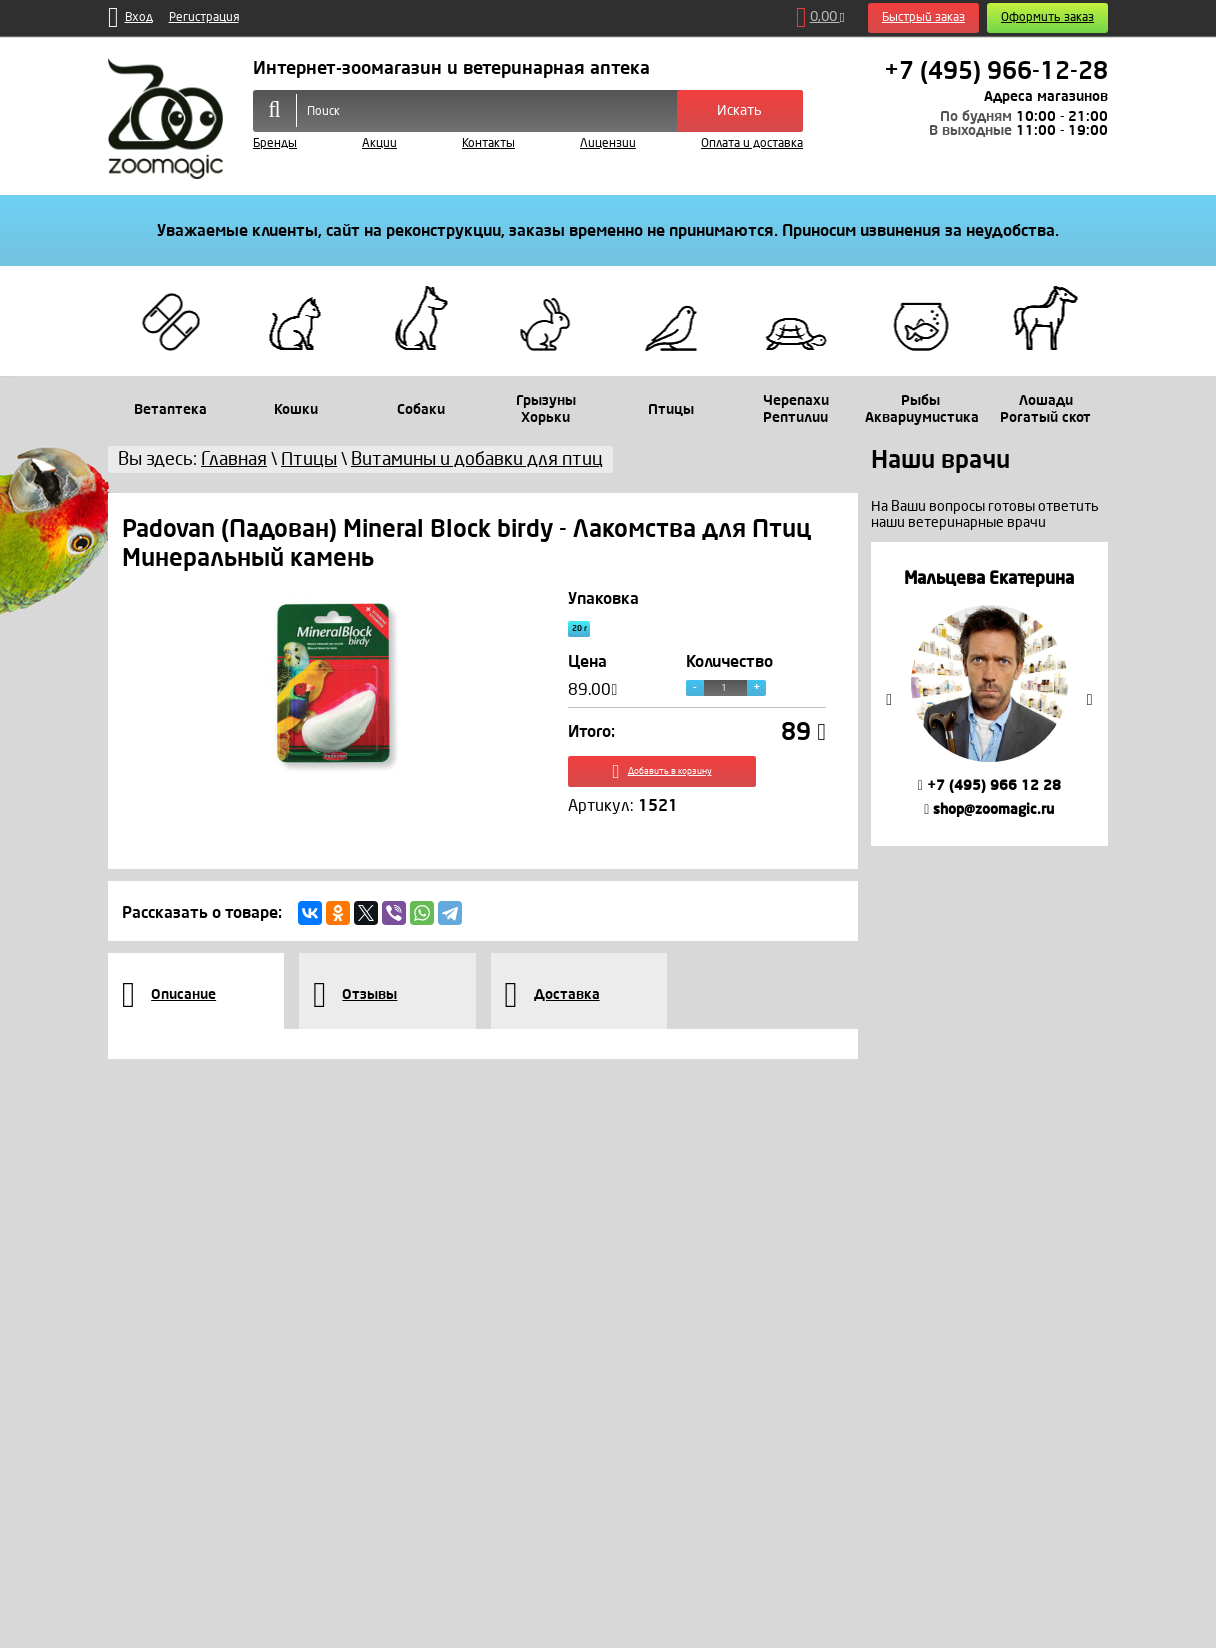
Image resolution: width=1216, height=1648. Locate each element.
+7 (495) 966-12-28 (996, 71)
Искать (739, 110)
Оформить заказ (1047, 17)
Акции (379, 143)
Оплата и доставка (752, 143)
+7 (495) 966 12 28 (989, 785)
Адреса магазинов (1046, 96)
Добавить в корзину (697, 787)
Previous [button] (889, 700)
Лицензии (608, 143)
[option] (989, 693)
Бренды (275, 143)
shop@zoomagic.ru (989, 809)
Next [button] (1090, 700)
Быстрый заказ (923, 17)
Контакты (488, 143)
